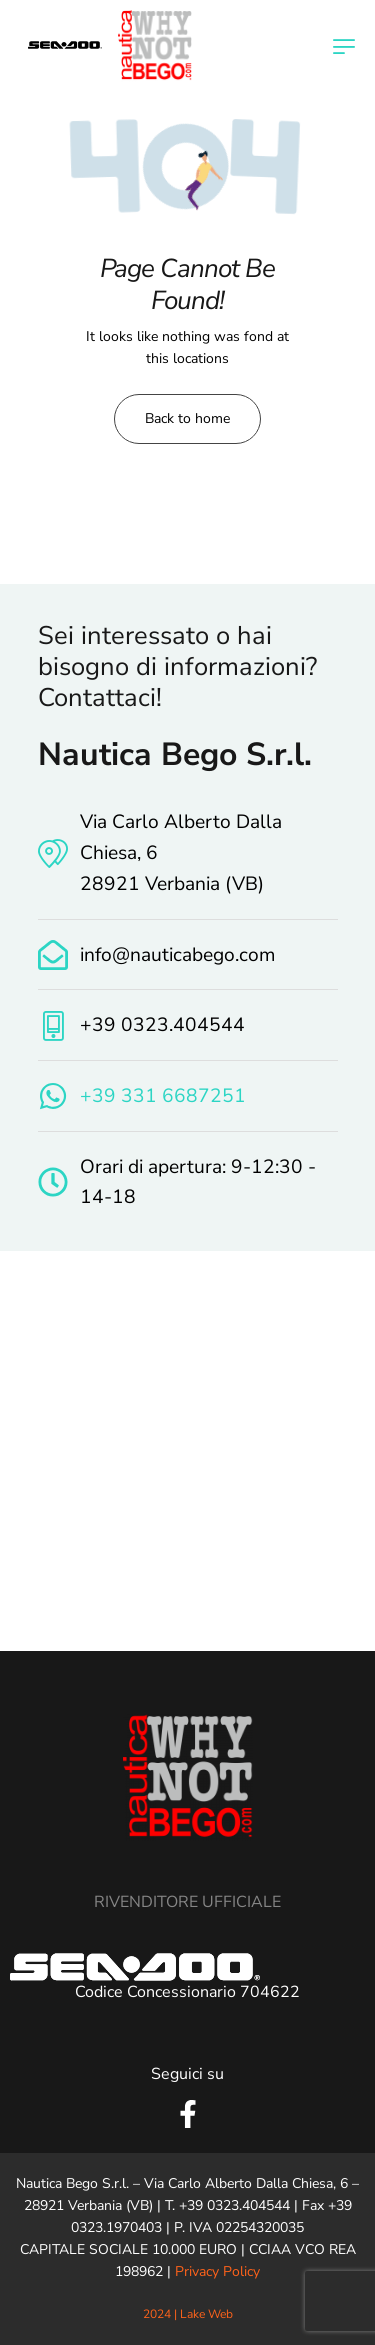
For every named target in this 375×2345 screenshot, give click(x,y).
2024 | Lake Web (188, 2314)
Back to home (187, 418)
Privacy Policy (217, 2271)
